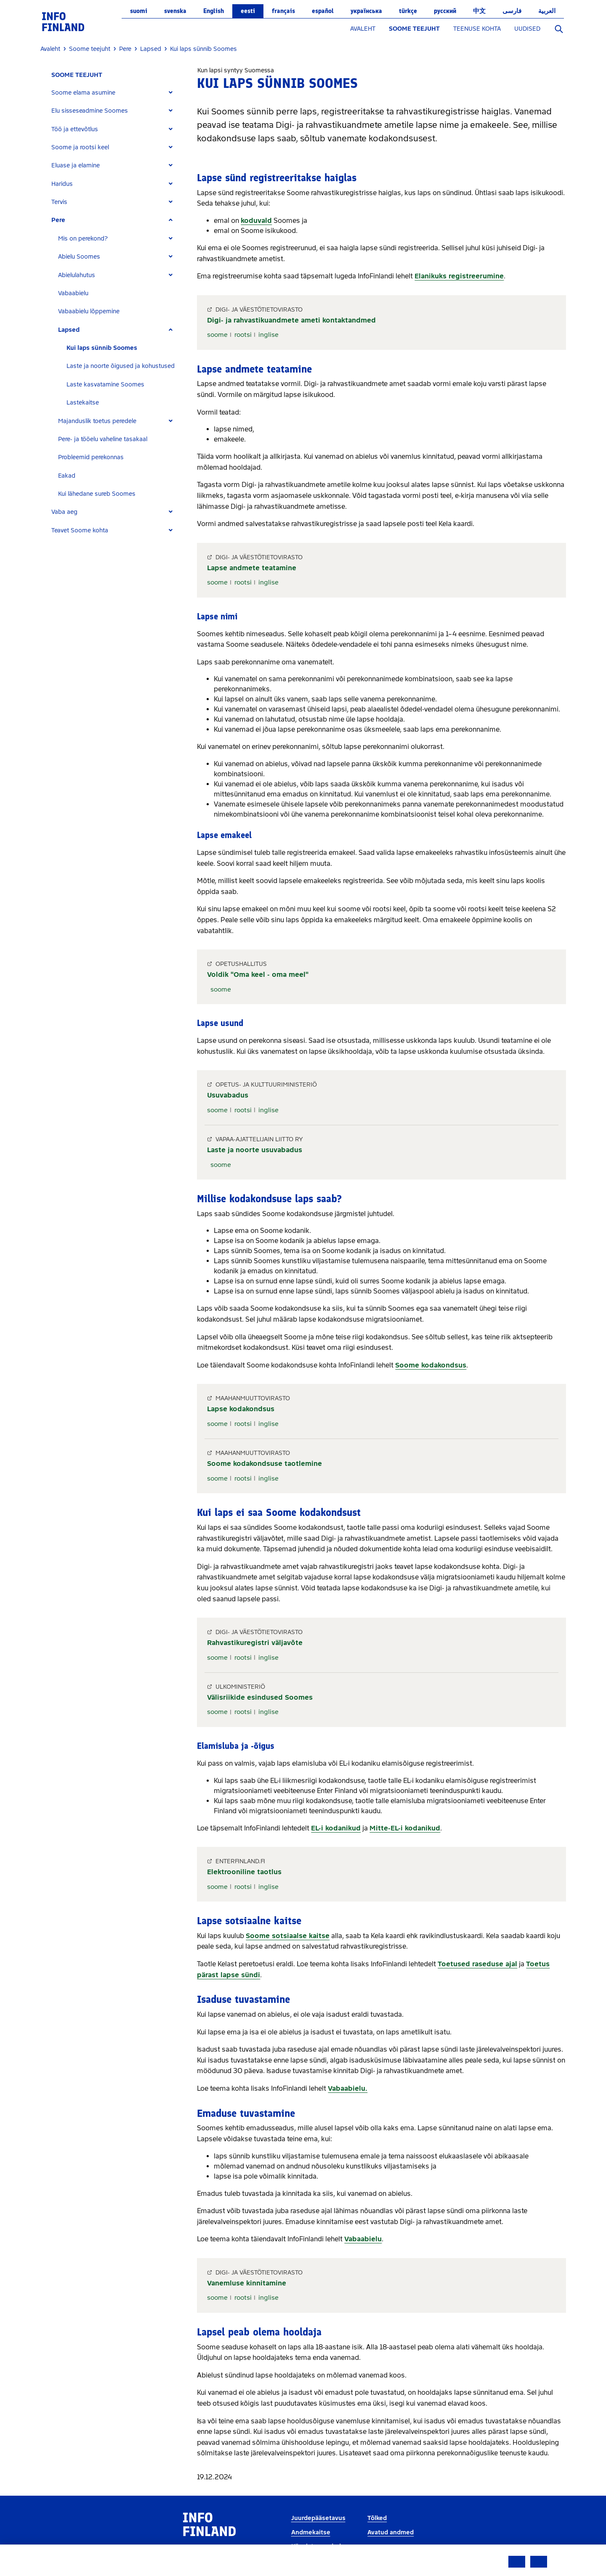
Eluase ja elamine (75, 165)
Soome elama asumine (83, 92)
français (283, 11)
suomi (138, 11)
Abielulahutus (76, 275)
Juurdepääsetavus (318, 2518)
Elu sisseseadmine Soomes (89, 110)
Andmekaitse (310, 2532)
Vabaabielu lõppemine (89, 311)
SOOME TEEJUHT (414, 28)
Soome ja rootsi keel (80, 147)
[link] (63, 21)
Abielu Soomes (79, 256)
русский (445, 11)
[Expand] (170, 93)
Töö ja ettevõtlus (74, 129)
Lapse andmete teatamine (251, 568)
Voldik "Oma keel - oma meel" (257, 975)
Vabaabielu (73, 293)
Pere (58, 220)
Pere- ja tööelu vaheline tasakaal (102, 439)
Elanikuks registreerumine (459, 276)
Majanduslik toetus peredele (97, 421)
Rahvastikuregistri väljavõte (255, 1643)
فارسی (511, 11)
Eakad (66, 475)
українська (366, 11)
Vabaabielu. (347, 2088)
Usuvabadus (227, 1095)
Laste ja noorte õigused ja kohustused (120, 366)
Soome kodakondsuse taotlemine (264, 1464)
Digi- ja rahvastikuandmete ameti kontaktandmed (291, 320)
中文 (479, 11)
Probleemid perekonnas (91, 457)
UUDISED (527, 28)
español (323, 11)
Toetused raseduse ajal (477, 1964)
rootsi (243, 335)
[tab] (115, 93)
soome (217, 335)
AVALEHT (362, 28)
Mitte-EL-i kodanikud (404, 1828)
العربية (547, 11)
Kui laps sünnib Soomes (101, 348)
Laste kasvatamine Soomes (105, 384)
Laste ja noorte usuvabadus (254, 1150)
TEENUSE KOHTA (477, 28)
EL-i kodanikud (336, 1828)
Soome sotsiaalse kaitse (288, 1936)
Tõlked (377, 2518)
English (213, 11)
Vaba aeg (64, 512)
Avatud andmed (390, 2532)
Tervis (59, 202)
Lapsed (69, 329)
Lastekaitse (82, 402)
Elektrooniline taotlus (244, 1872)
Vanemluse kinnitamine (246, 2283)
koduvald (256, 221)
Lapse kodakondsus (240, 1409)
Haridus (62, 184)
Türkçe (408, 11)
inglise (268, 335)
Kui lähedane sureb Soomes (97, 493)
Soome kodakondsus (430, 1365)
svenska (175, 11)
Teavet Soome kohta (79, 530)
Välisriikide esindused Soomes (260, 1697)
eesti (248, 11)
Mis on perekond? (83, 238)
